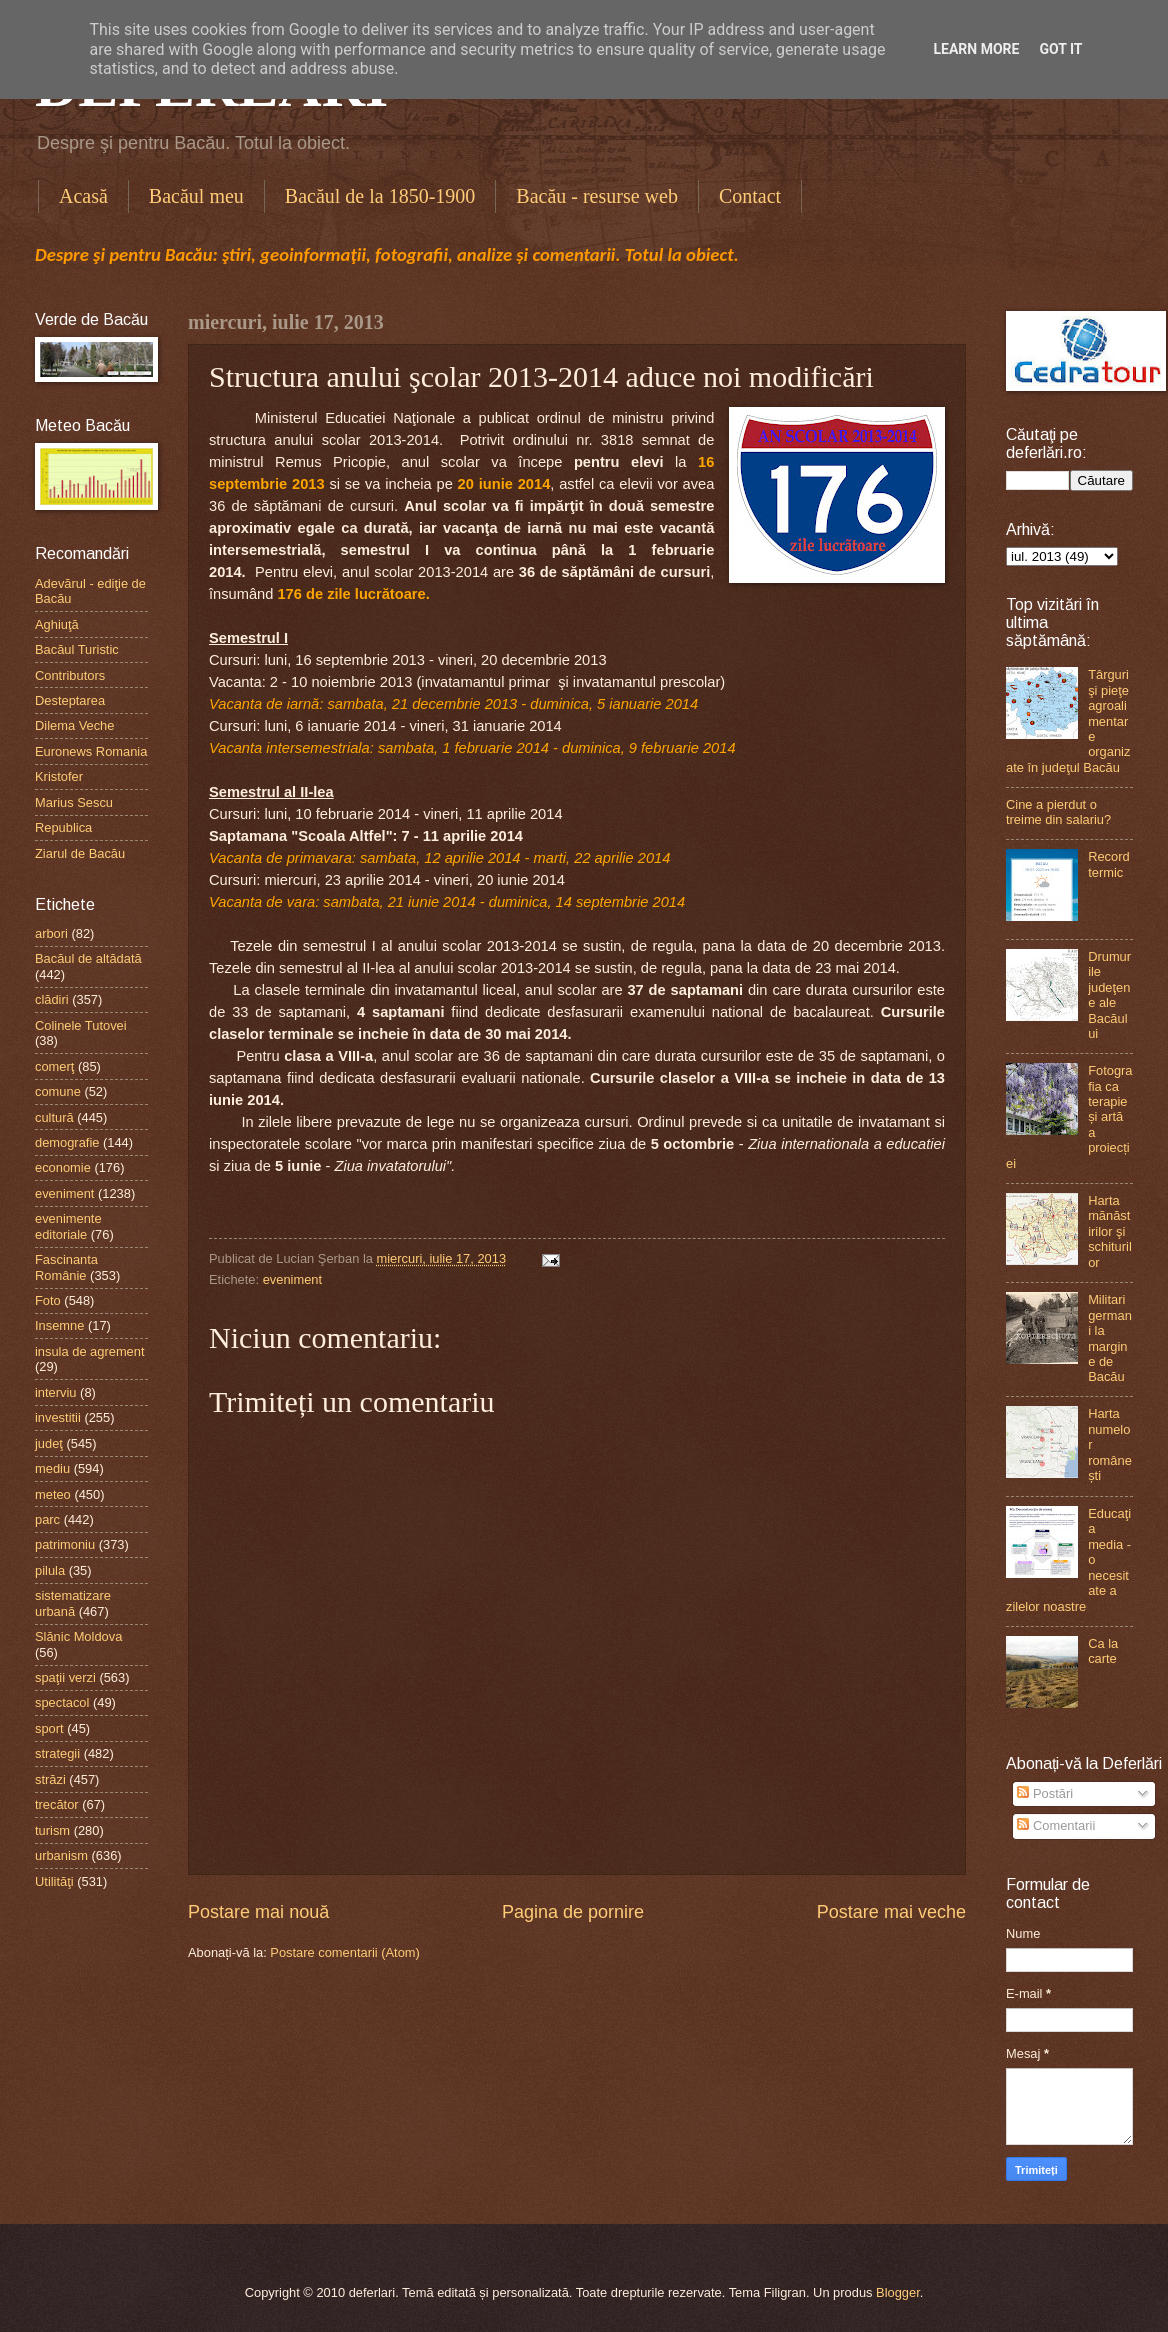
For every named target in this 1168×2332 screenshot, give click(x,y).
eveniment (292, 1279)
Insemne (59, 1325)
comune (58, 1091)
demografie (67, 1142)
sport (49, 1728)
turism (52, 1830)
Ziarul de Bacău (80, 853)
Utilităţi (54, 1881)
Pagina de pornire (573, 1912)
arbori (51, 933)
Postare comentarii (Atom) (345, 1952)
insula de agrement (90, 1351)
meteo (53, 1494)
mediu (52, 1468)
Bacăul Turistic (77, 649)
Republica (63, 827)
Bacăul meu (196, 196)
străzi (50, 1779)
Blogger (898, 2292)
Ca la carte (1103, 1651)
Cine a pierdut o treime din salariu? (1058, 812)
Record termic (1109, 864)
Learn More (976, 49)
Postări (1045, 1793)
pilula (50, 1570)
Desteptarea (70, 700)
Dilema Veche (74, 725)
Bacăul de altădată (88, 958)
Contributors (70, 675)
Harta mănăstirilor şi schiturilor (1110, 1231)
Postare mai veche (891, 1912)
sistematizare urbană (73, 1603)
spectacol (62, 1702)
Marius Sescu (74, 802)
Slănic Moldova (78, 1636)
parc (47, 1519)
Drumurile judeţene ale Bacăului (1109, 995)
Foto (48, 1300)
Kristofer (59, 776)
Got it (1060, 49)
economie (63, 1167)
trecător (57, 1804)
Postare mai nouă (258, 1912)
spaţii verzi (65, 1677)
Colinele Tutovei (81, 1025)
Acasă (83, 196)
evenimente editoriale (68, 1226)
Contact (750, 196)
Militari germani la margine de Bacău (1110, 1338)
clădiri (52, 999)
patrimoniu (65, 1544)
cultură (54, 1117)
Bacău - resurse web (597, 196)
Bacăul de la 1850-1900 (380, 196)
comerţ (54, 1066)
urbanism (61, 1855)
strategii (57, 1753)
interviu (56, 1392)
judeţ (49, 1443)
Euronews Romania (91, 751)
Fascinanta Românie (66, 1267)
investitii (58, 1417)
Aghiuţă (57, 624)
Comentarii (1056, 1825)
